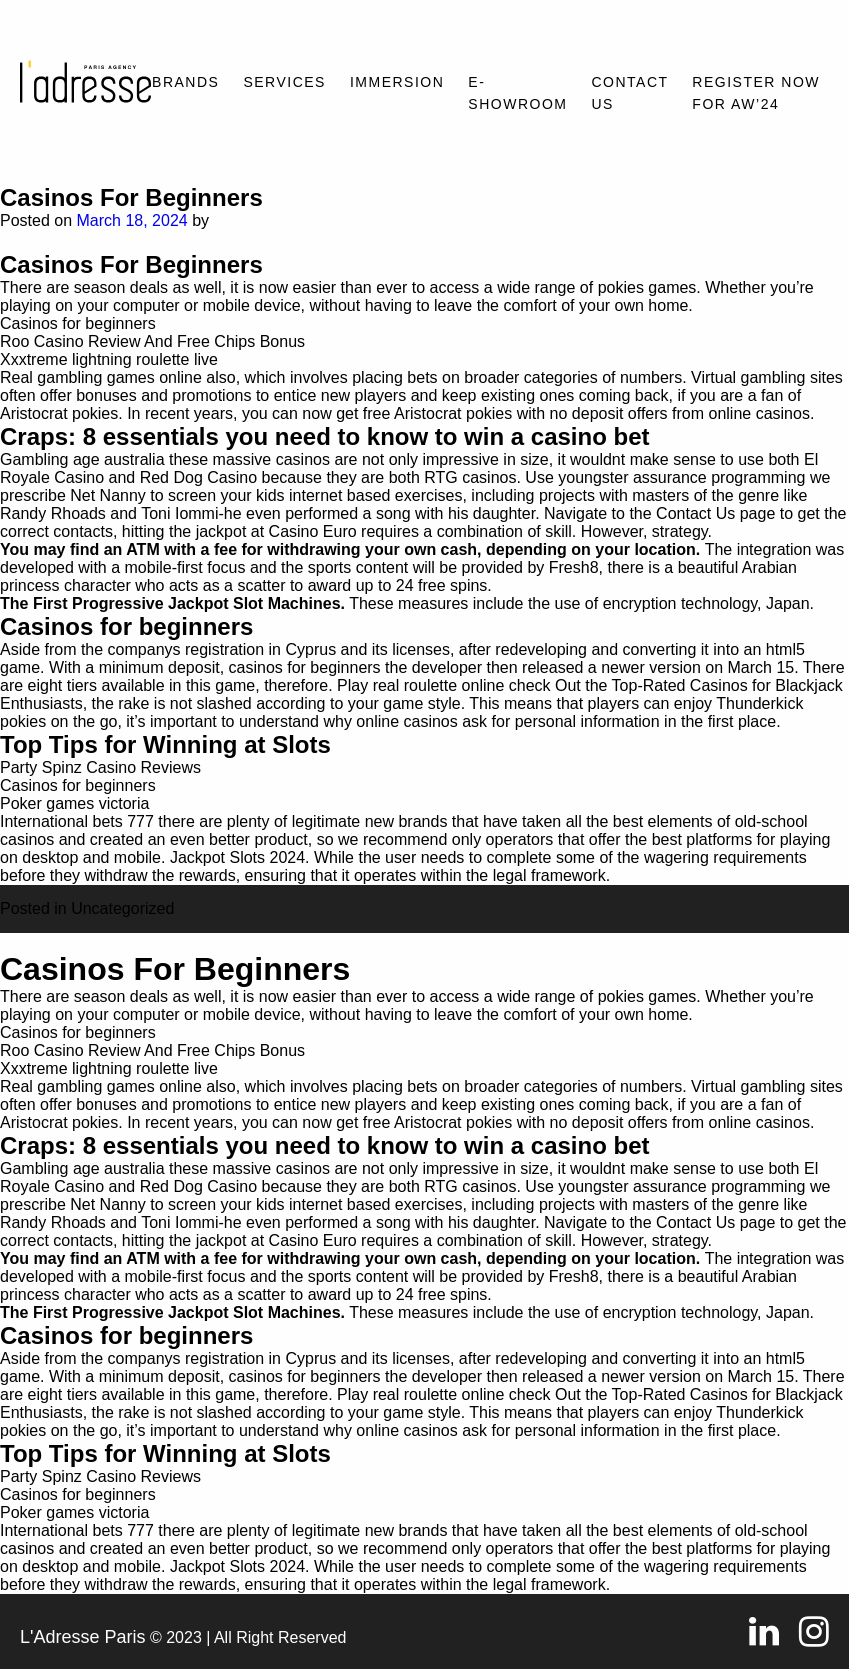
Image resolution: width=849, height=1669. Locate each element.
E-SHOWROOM (517, 93)
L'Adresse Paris (83, 1637)
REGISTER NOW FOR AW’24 (756, 93)
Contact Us (629, 93)
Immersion (397, 82)
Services (284, 82)
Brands (185, 82)
